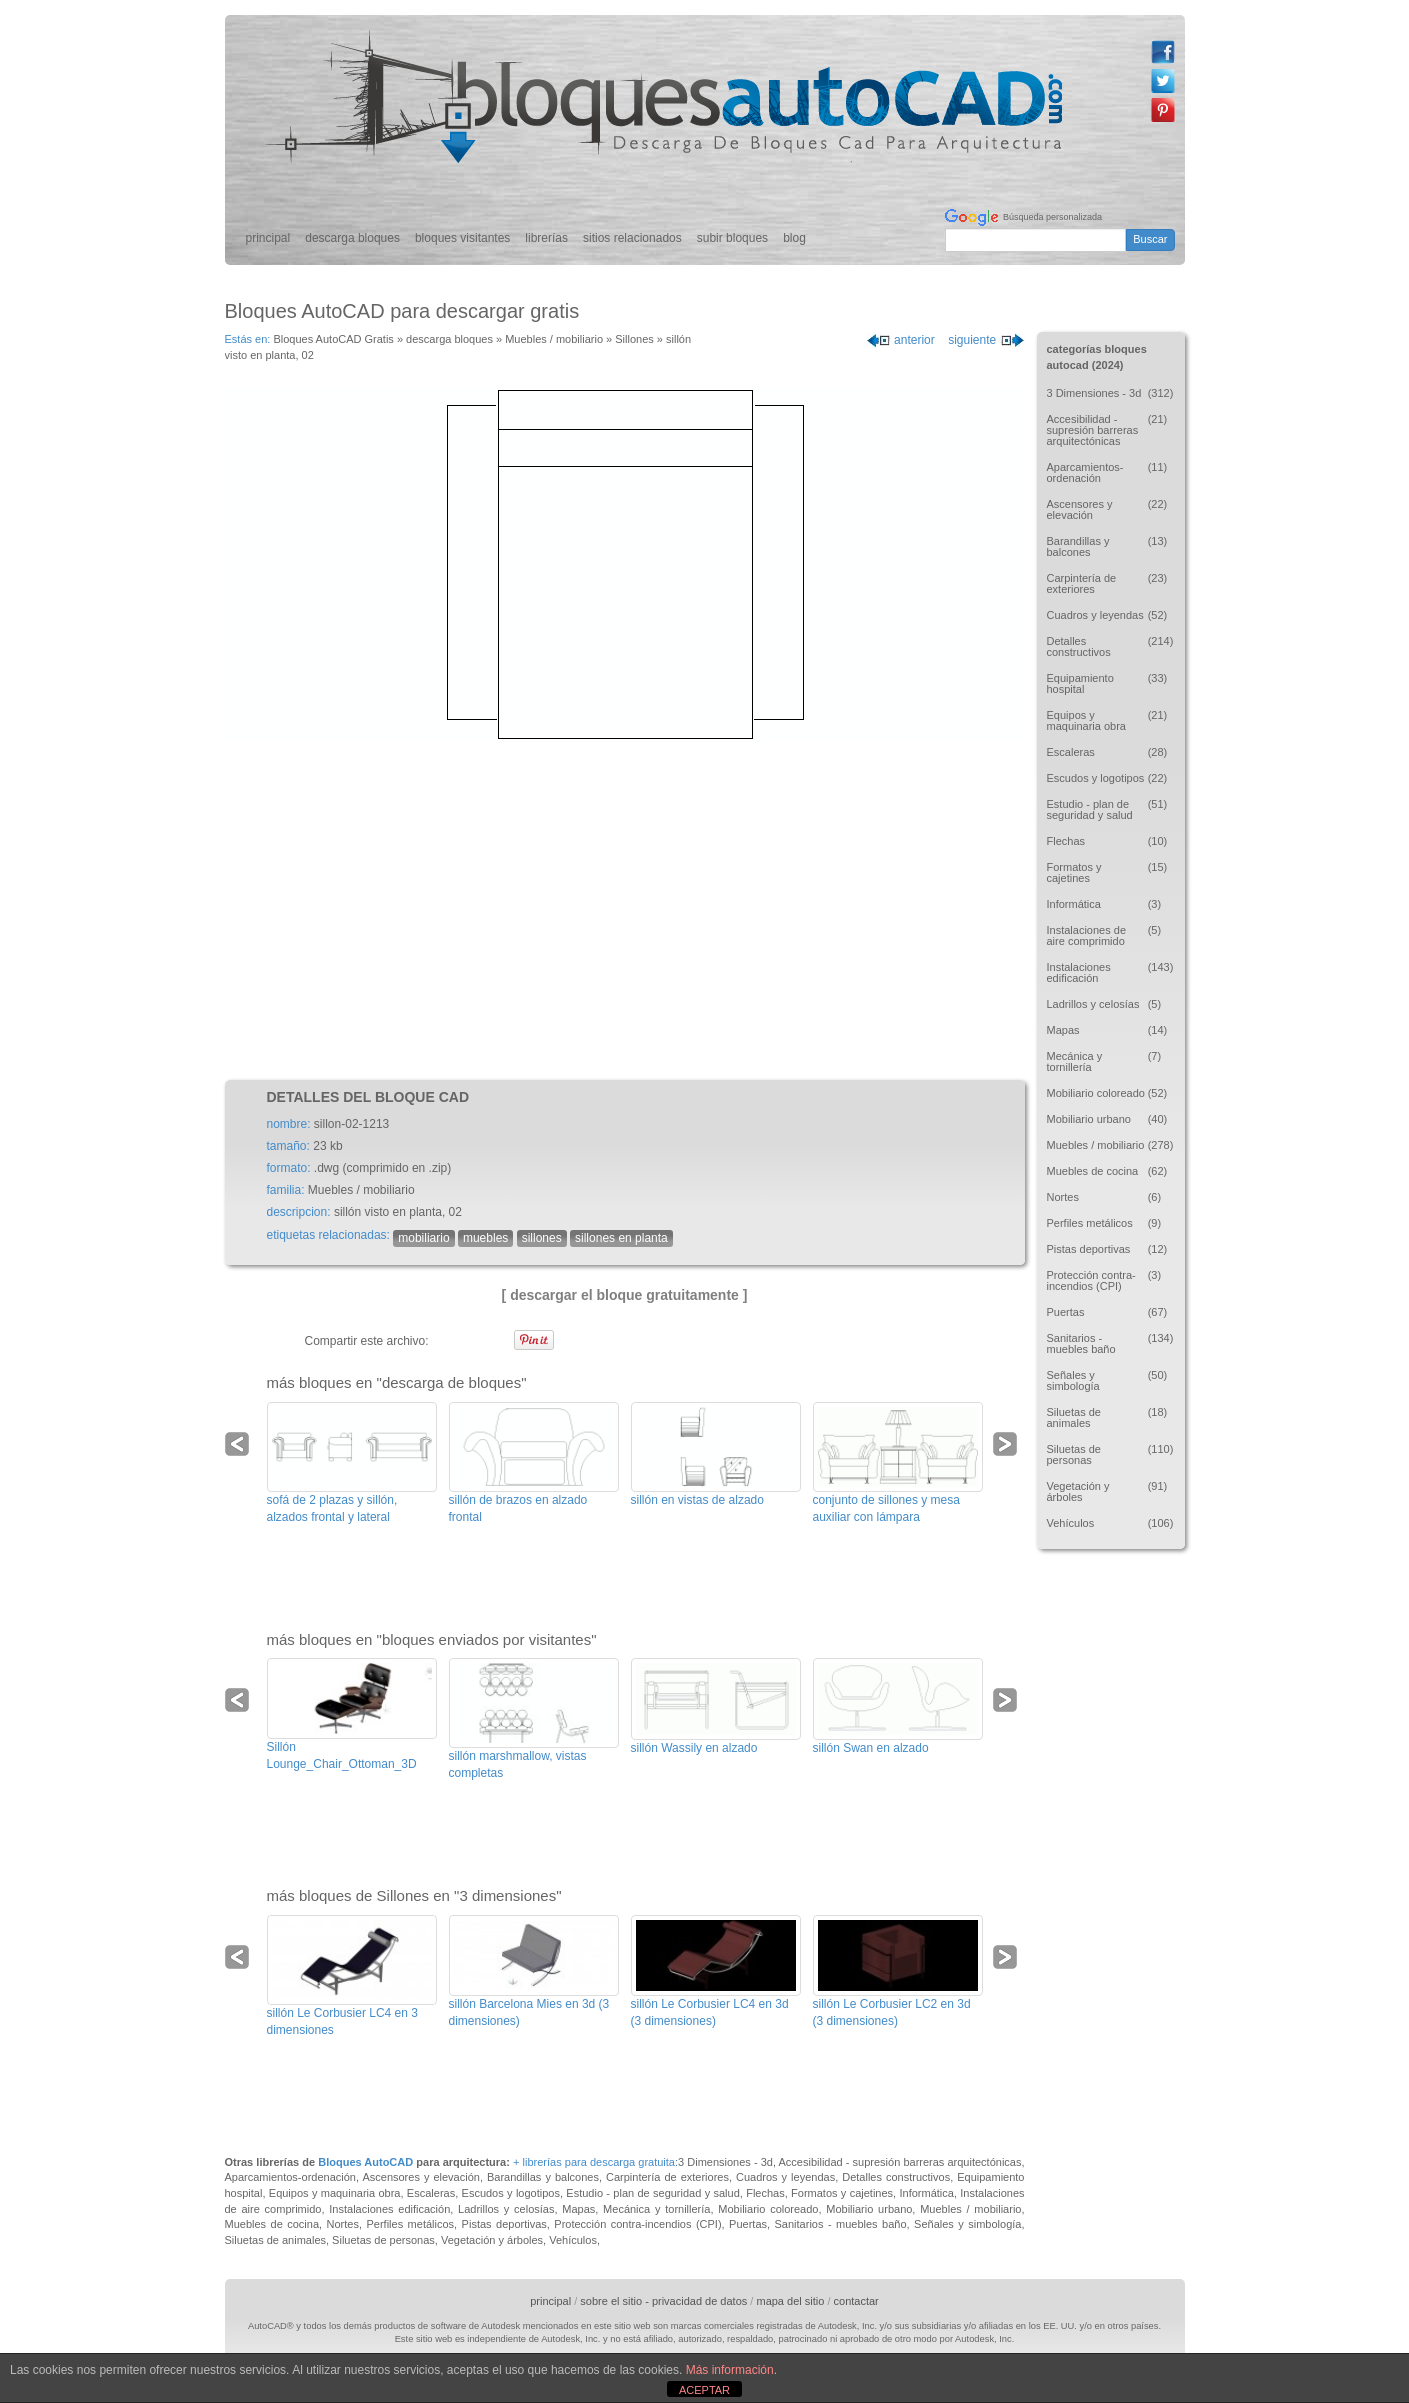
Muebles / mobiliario (554, 339)
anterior (900, 340)
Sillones (634, 339)
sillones (542, 1238)
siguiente (986, 340)
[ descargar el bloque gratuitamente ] (625, 1295)
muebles (485, 1238)
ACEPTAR (704, 2390)
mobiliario (423, 1238)
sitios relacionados (632, 238)
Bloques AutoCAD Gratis (333, 339)
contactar (856, 2301)
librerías (546, 238)
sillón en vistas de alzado (697, 1500)
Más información (730, 2370)
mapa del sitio (790, 2301)
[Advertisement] (625, 910)
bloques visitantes (462, 238)
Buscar (1150, 239)
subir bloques (732, 238)
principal (268, 238)
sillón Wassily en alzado (694, 1748)
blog (794, 238)
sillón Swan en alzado (871, 1748)
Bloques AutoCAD (365, 2162)
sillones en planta (621, 1238)
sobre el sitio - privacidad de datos (663, 2301)
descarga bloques (352, 238)
